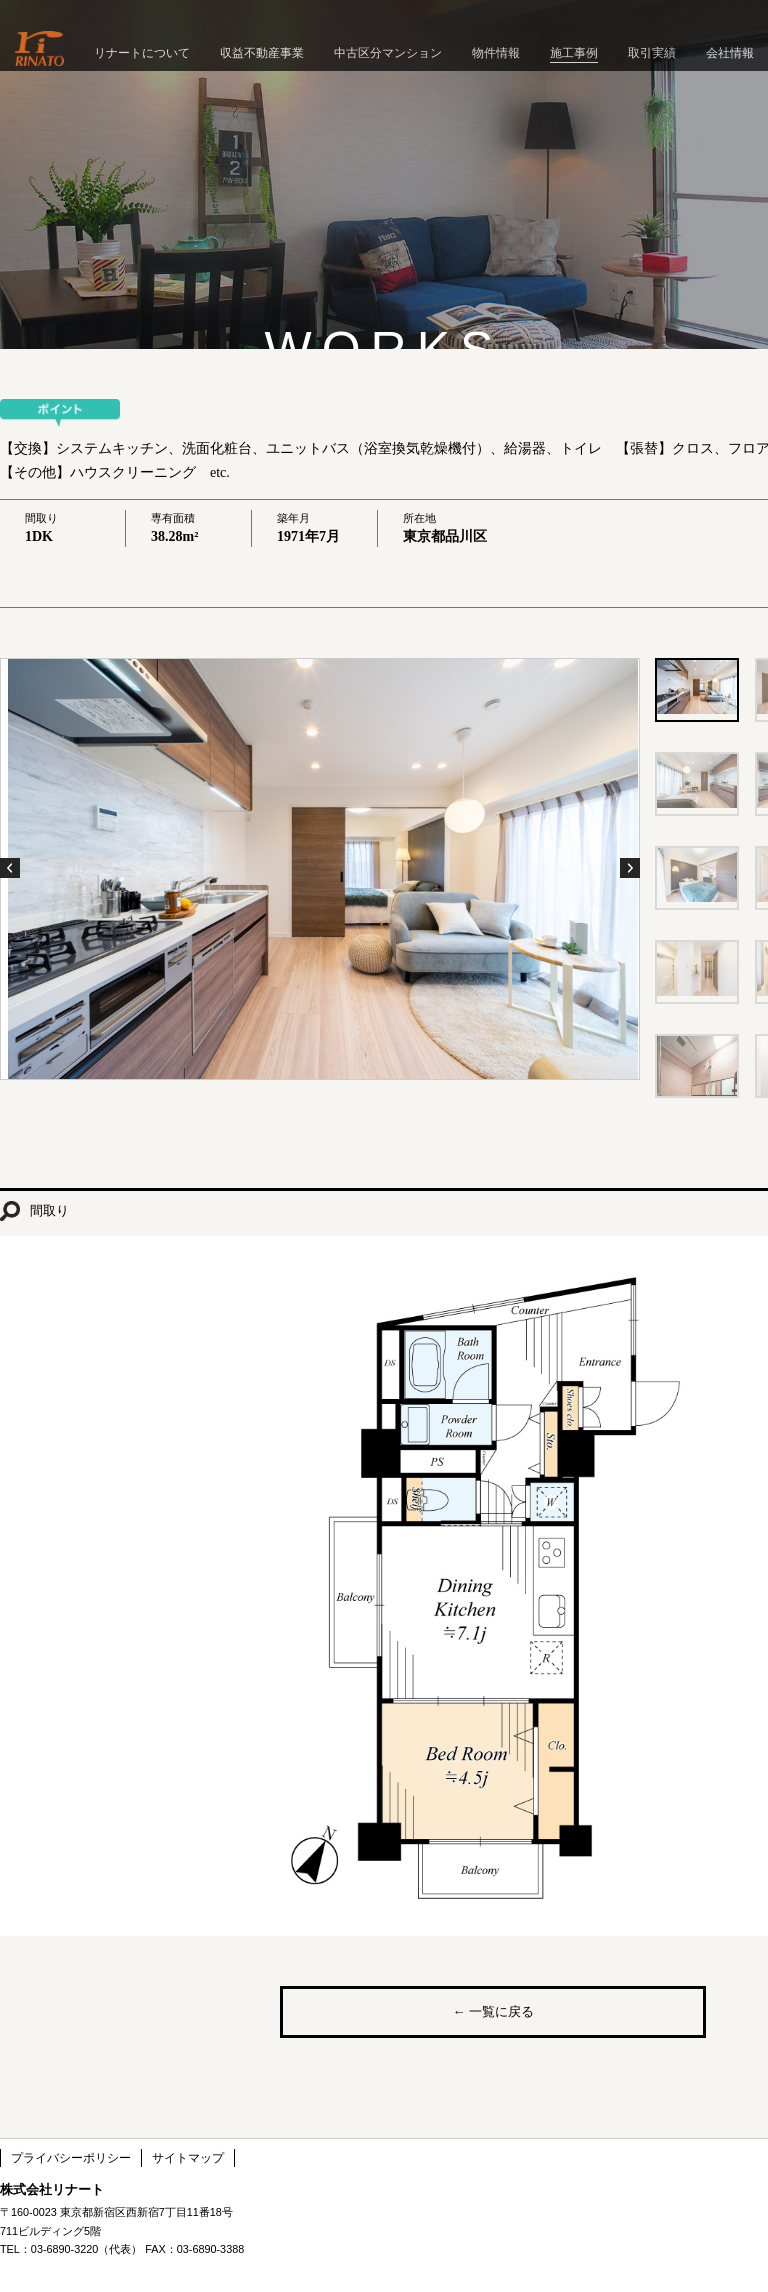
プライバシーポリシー (71, 2158)
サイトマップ (188, 2158)
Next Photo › (630, 868)
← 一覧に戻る (492, 2011)
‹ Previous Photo (10, 868)
